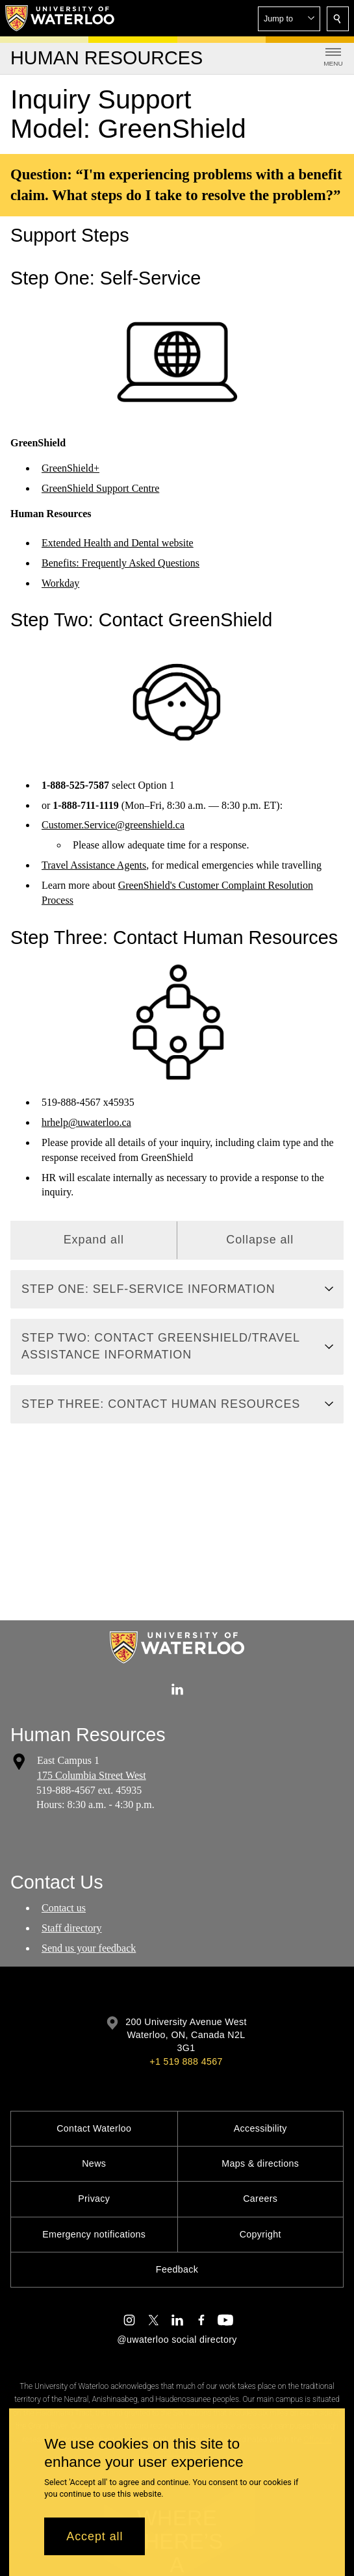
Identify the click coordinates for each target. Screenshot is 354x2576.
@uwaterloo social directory (176, 2339)
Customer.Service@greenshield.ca (113, 825)
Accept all (94, 2536)
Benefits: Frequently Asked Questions (120, 562)
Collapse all (260, 1239)
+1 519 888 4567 (185, 2061)
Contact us (64, 1907)
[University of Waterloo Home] (60, 18)
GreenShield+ (70, 468)
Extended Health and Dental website (118, 542)
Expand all (94, 1239)
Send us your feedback (89, 1948)
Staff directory (72, 1927)
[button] (289, 19)
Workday (60, 583)
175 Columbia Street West (91, 1775)
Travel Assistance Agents (94, 865)
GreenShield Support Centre (100, 488)
